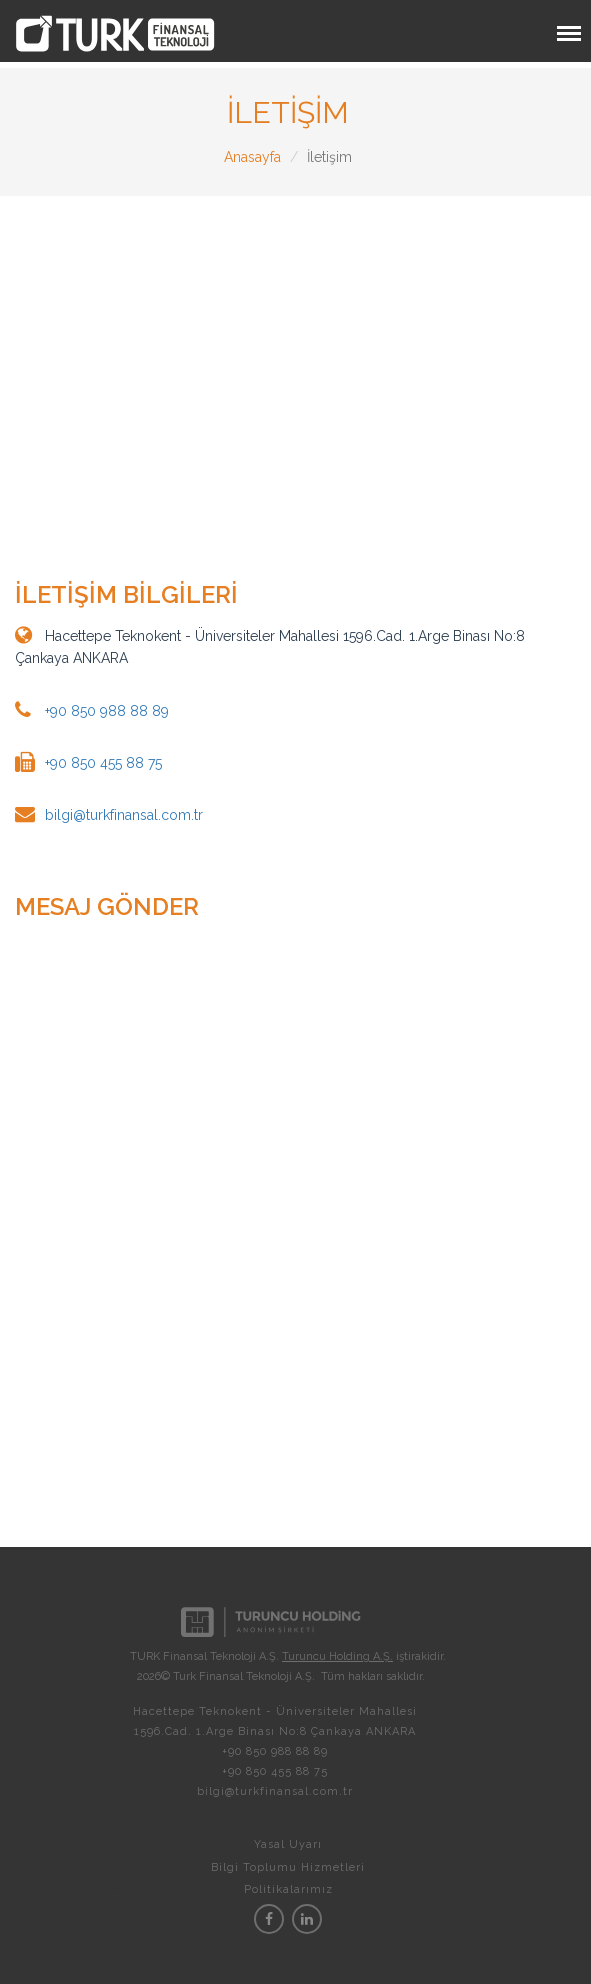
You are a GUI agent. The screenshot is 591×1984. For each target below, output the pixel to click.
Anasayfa (252, 157)
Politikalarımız (288, 1889)
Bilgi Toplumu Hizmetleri (288, 1867)
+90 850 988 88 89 (107, 711)
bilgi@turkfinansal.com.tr (124, 815)
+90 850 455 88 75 (103, 763)
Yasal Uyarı (288, 1844)
